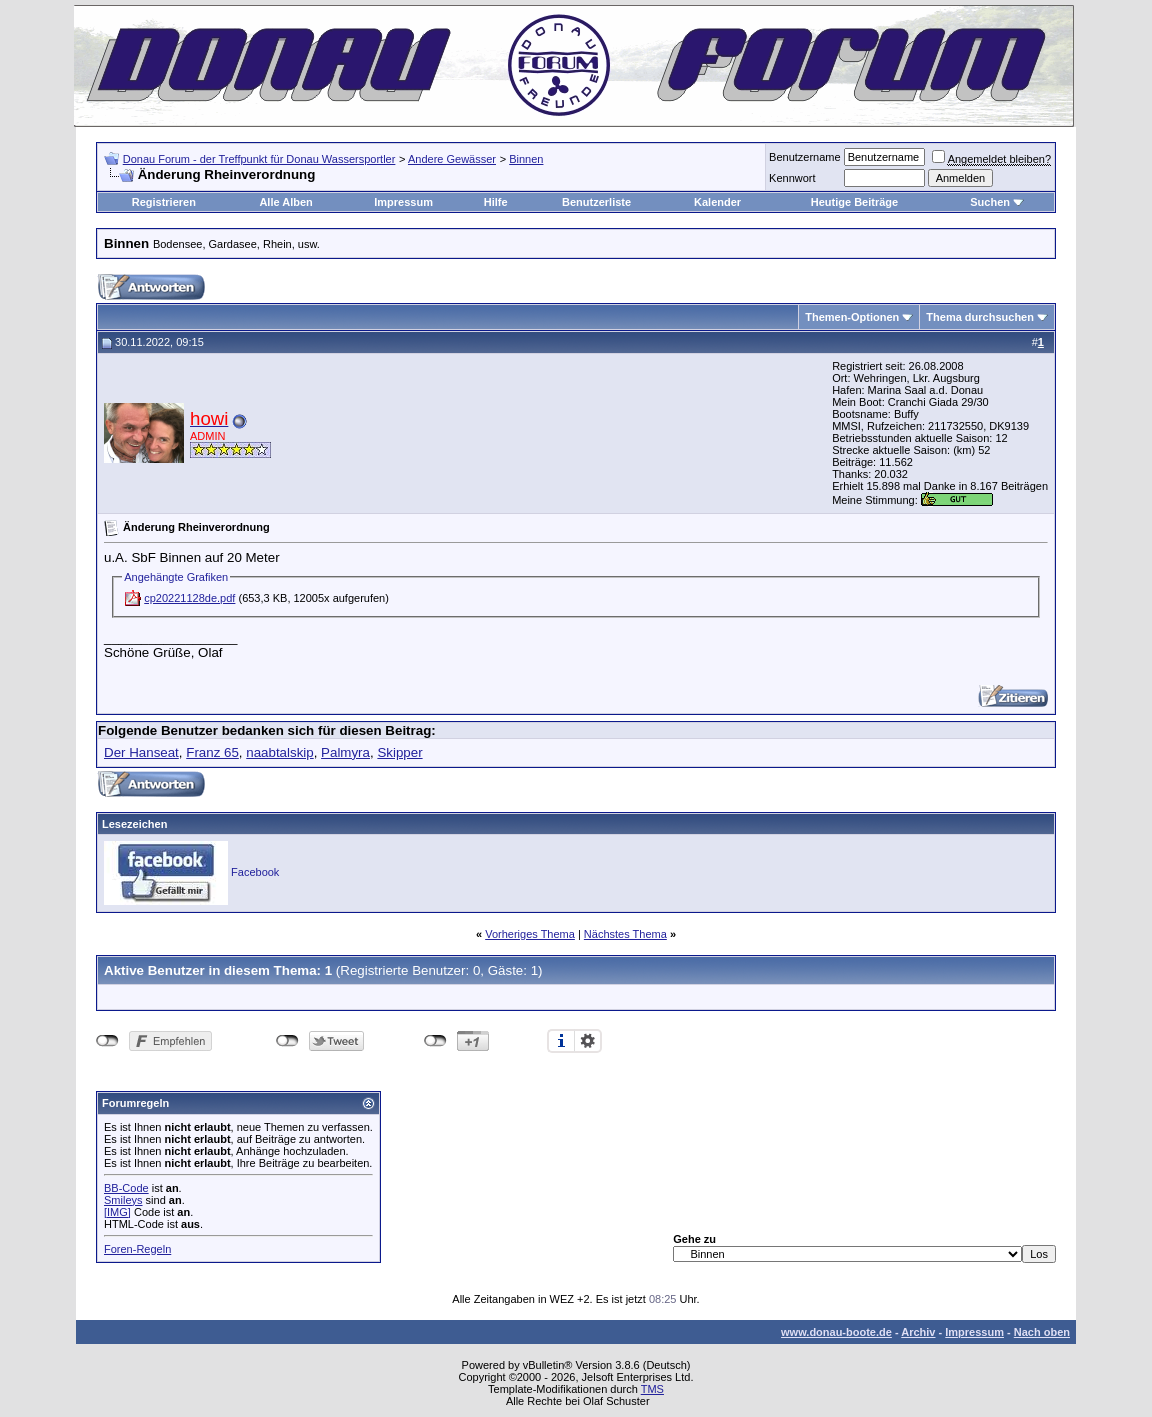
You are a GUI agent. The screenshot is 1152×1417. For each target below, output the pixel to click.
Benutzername (805, 157)
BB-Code (126, 1188)
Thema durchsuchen (980, 317)
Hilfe (496, 202)
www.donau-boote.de (836, 1332)
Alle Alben (285, 202)
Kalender (717, 202)
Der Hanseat (141, 752)
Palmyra (345, 752)
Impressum (403, 202)
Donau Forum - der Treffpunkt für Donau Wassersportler (259, 159)
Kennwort (792, 178)
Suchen (990, 202)
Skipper (399, 752)
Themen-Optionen (852, 317)
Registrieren (164, 202)
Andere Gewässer (452, 159)
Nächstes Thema (625, 934)
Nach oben (1042, 1332)
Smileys (123, 1200)
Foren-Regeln (137, 1249)
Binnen (526, 159)
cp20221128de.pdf (189, 598)
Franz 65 (212, 752)
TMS (652, 1389)
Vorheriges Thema (530, 934)
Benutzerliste (596, 202)
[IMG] (117, 1212)
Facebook (255, 872)
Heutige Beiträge (854, 202)
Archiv (918, 1332)
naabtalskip (279, 752)
